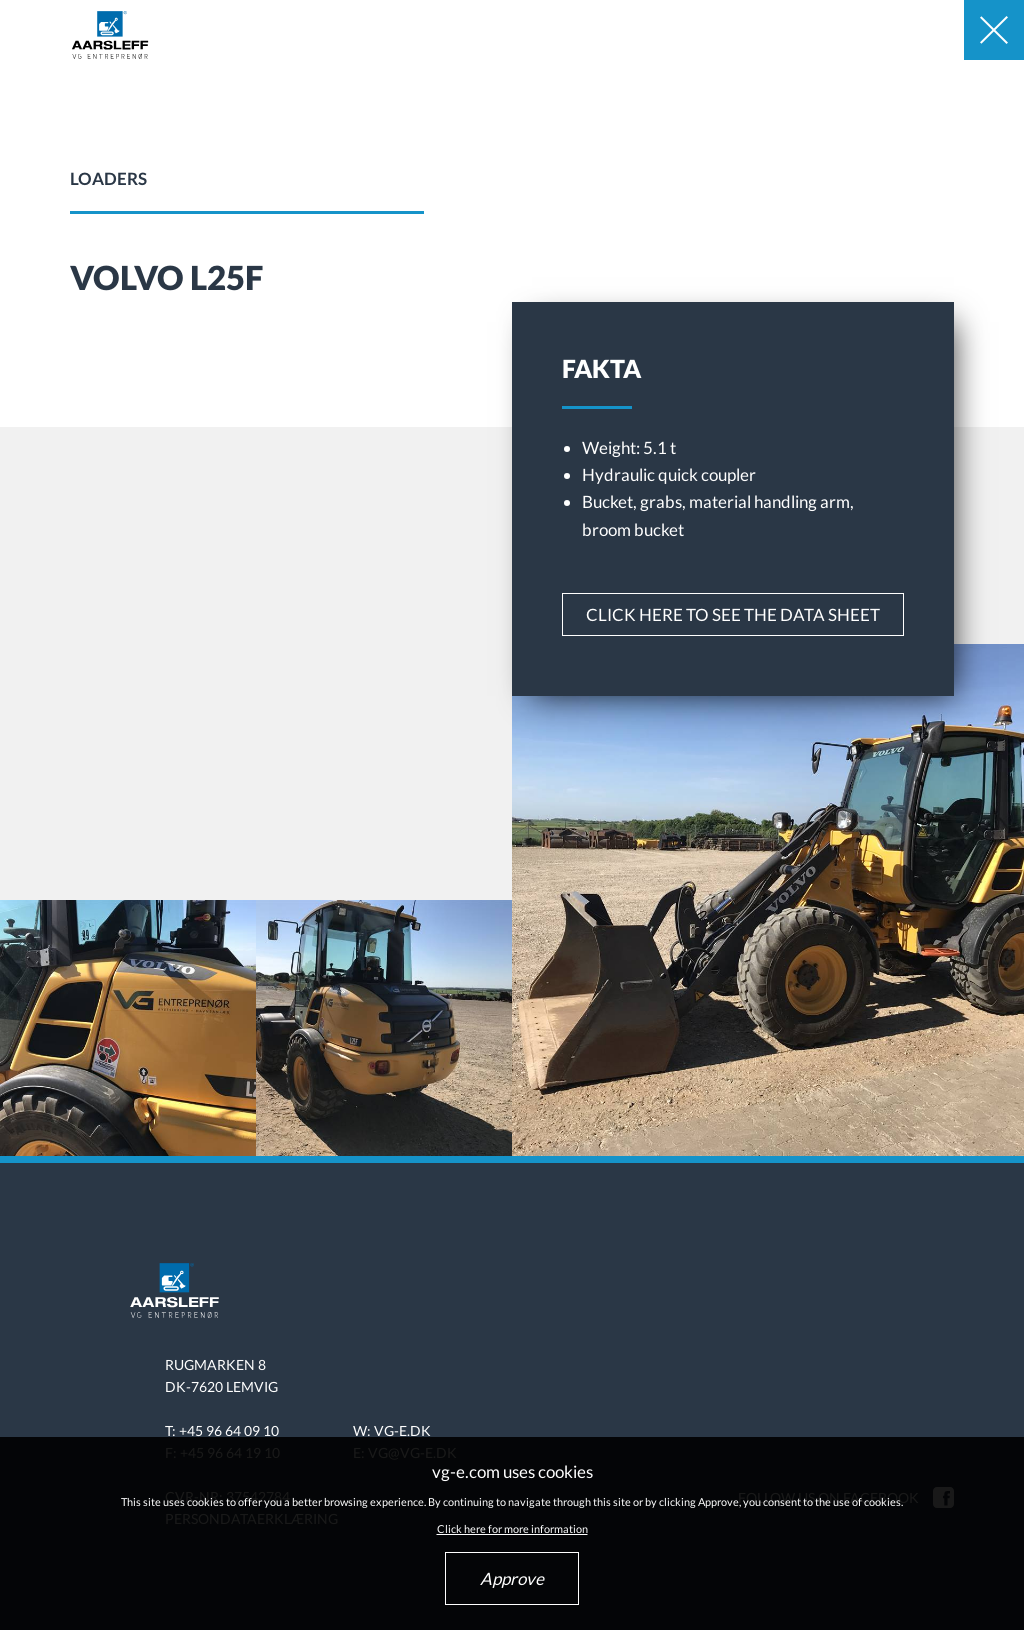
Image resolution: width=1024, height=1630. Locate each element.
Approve (512, 1578)
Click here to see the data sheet (733, 614)
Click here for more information (512, 1528)
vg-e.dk (402, 1430)
